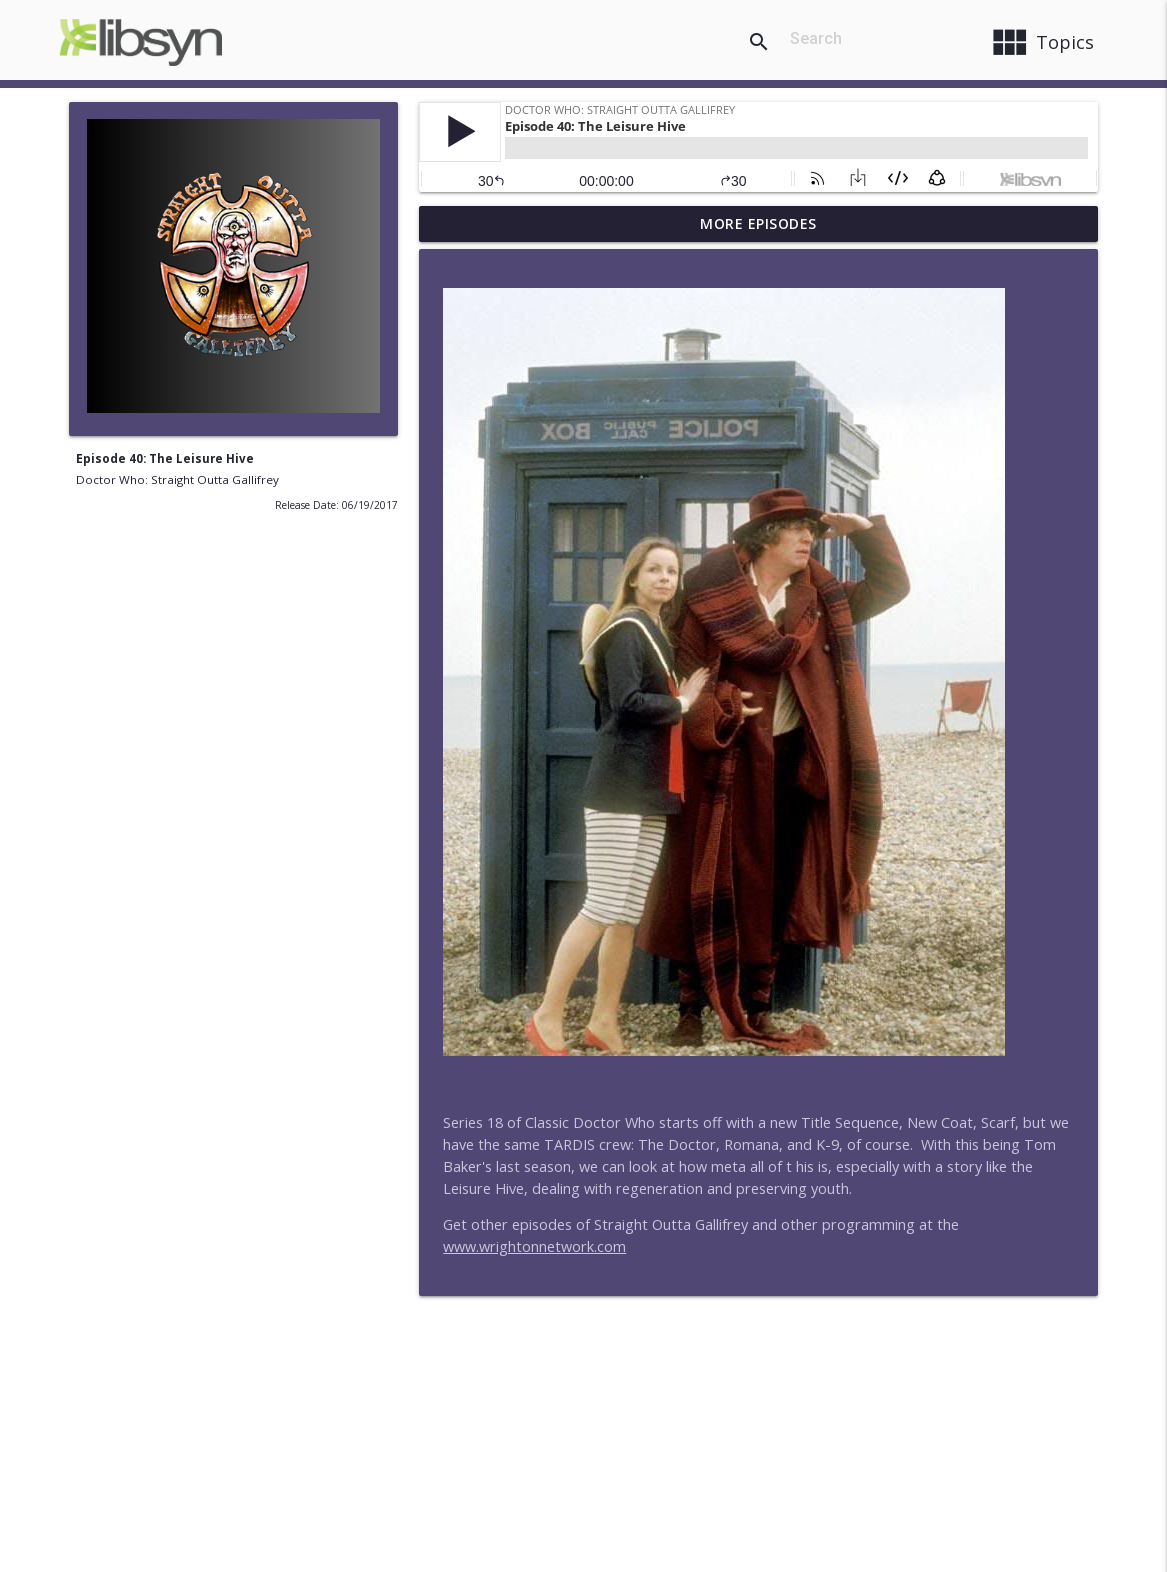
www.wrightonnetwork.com (534, 1246)
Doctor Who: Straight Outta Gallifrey (177, 479)
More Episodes (758, 223)
